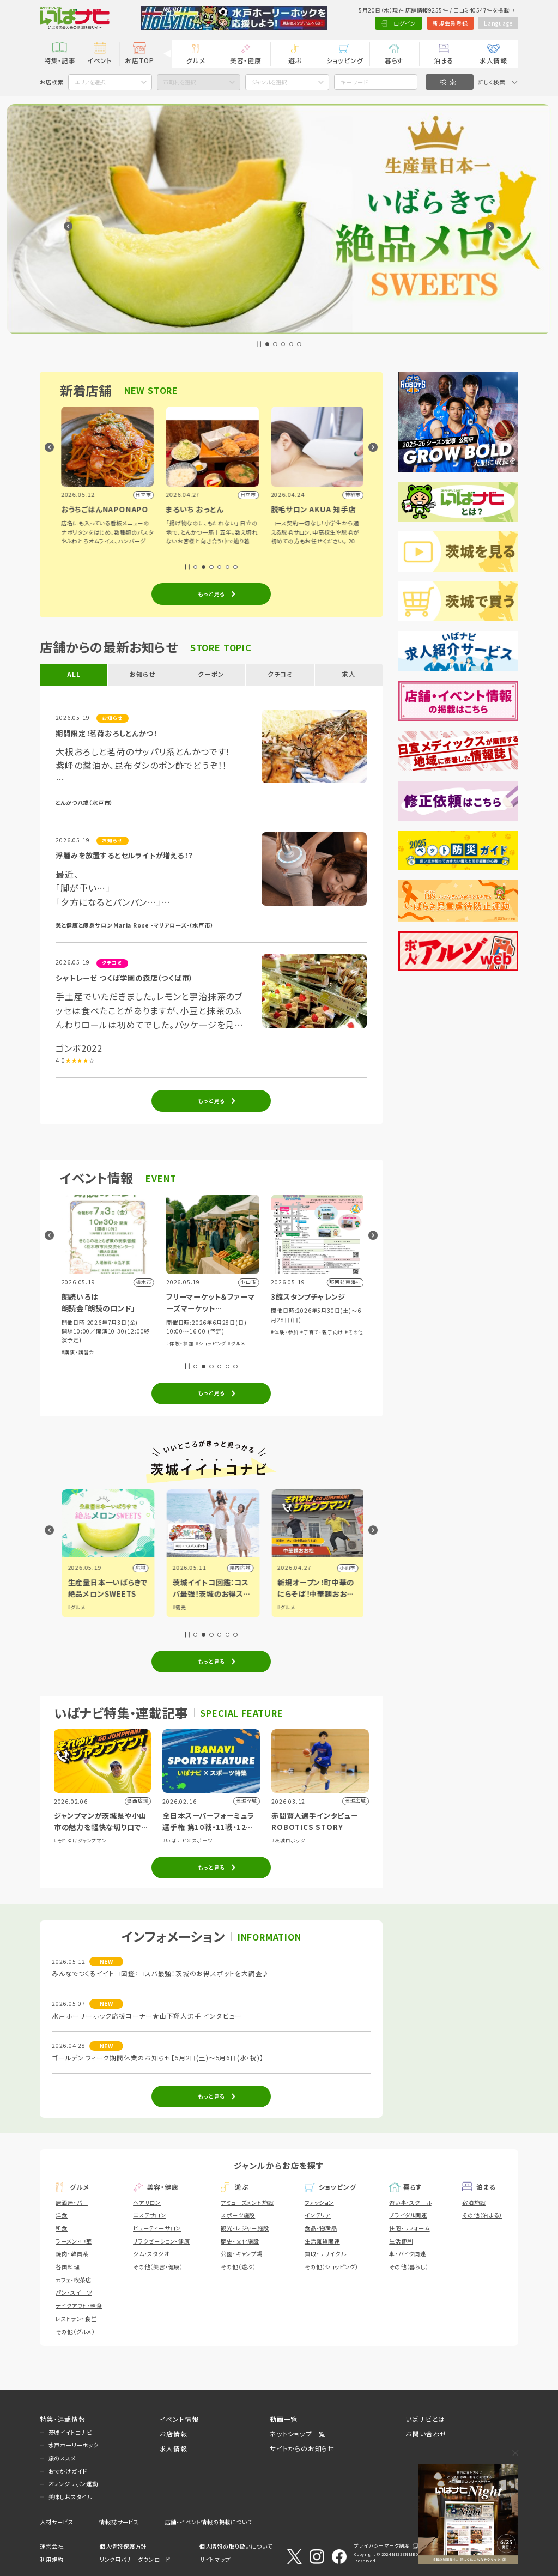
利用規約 (51, 2559)
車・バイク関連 (407, 2254)
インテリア (318, 2215)
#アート (68, 1343)
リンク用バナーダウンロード (135, 2559)
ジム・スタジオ (151, 2254)
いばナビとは (425, 2418)
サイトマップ (215, 2559)
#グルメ (87, 1343)
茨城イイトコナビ (70, 2432)
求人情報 (493, 60)
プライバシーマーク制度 (382, 2545)
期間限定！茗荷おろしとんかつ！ (106, 733)
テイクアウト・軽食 (79, 2305)
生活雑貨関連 (322, 2241)
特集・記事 (60, 60)
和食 (62, 2228)
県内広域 (133, 1567)
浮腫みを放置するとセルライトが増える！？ (124, 855)
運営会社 (51, 2546)
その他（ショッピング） (332, 2267)
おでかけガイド (68, 2471)
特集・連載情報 (63, 2418)
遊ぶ (295, 60)
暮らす (394, 60)
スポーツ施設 (238, 2215)
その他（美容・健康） (158, 2267)
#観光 (282, 1607)
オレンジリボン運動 (73, 2484)
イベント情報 (179, 2418)
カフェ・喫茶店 (74, 2280)
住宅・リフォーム (409, 2228)
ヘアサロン (147, 2202)
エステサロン (149, 2215)
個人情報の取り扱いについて (235, 2546)
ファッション (319, 2202)
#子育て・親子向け (119, 1343)
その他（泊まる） (482, 2215)
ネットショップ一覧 (298, 2433)
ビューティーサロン (157, 2228)
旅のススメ (62, 2458)
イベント (99, 60)
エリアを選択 (90, 82)
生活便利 (401, 2241)
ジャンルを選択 (269, 82)
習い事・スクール (410, 2202)
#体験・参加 (284, 1343)
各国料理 (67, 2267)
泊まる (443, 60)
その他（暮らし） (408, 2267)
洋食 (62, 2215)
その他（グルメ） (75, 2332)
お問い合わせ (426, 2433)
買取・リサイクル (325, 2254)
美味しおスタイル (70, 2497)
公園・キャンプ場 (241, 2254)
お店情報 (173, 2433)
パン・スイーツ (74, 2292)
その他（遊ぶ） (238, 2267)
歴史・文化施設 (240, 2241)
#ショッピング (314, 1343)
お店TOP (139, 60)
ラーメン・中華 (74, 2241)
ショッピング (344, 60)
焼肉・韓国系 (72, 2254)
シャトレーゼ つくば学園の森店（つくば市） (124, 978)
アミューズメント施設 (247, 2202)
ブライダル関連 (408, 2215)
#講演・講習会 (181, 1352)
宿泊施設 (474, 2202)
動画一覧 (284, 2418)
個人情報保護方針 (123, 2546)
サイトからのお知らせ (302, 2448)
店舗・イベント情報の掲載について (209, 2522)
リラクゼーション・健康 (161, 2241)
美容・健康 (246, 60)
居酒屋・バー (72, 2202)
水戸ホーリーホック (73, 2445)
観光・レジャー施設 (245, 2228)
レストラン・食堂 (76, 2318)
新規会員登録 (450, 23)
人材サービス (57, 2522)
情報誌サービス (119, 2522)
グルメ (195, 60)
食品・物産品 (321, 2228)
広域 (244, 1567)
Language (498, 23)
